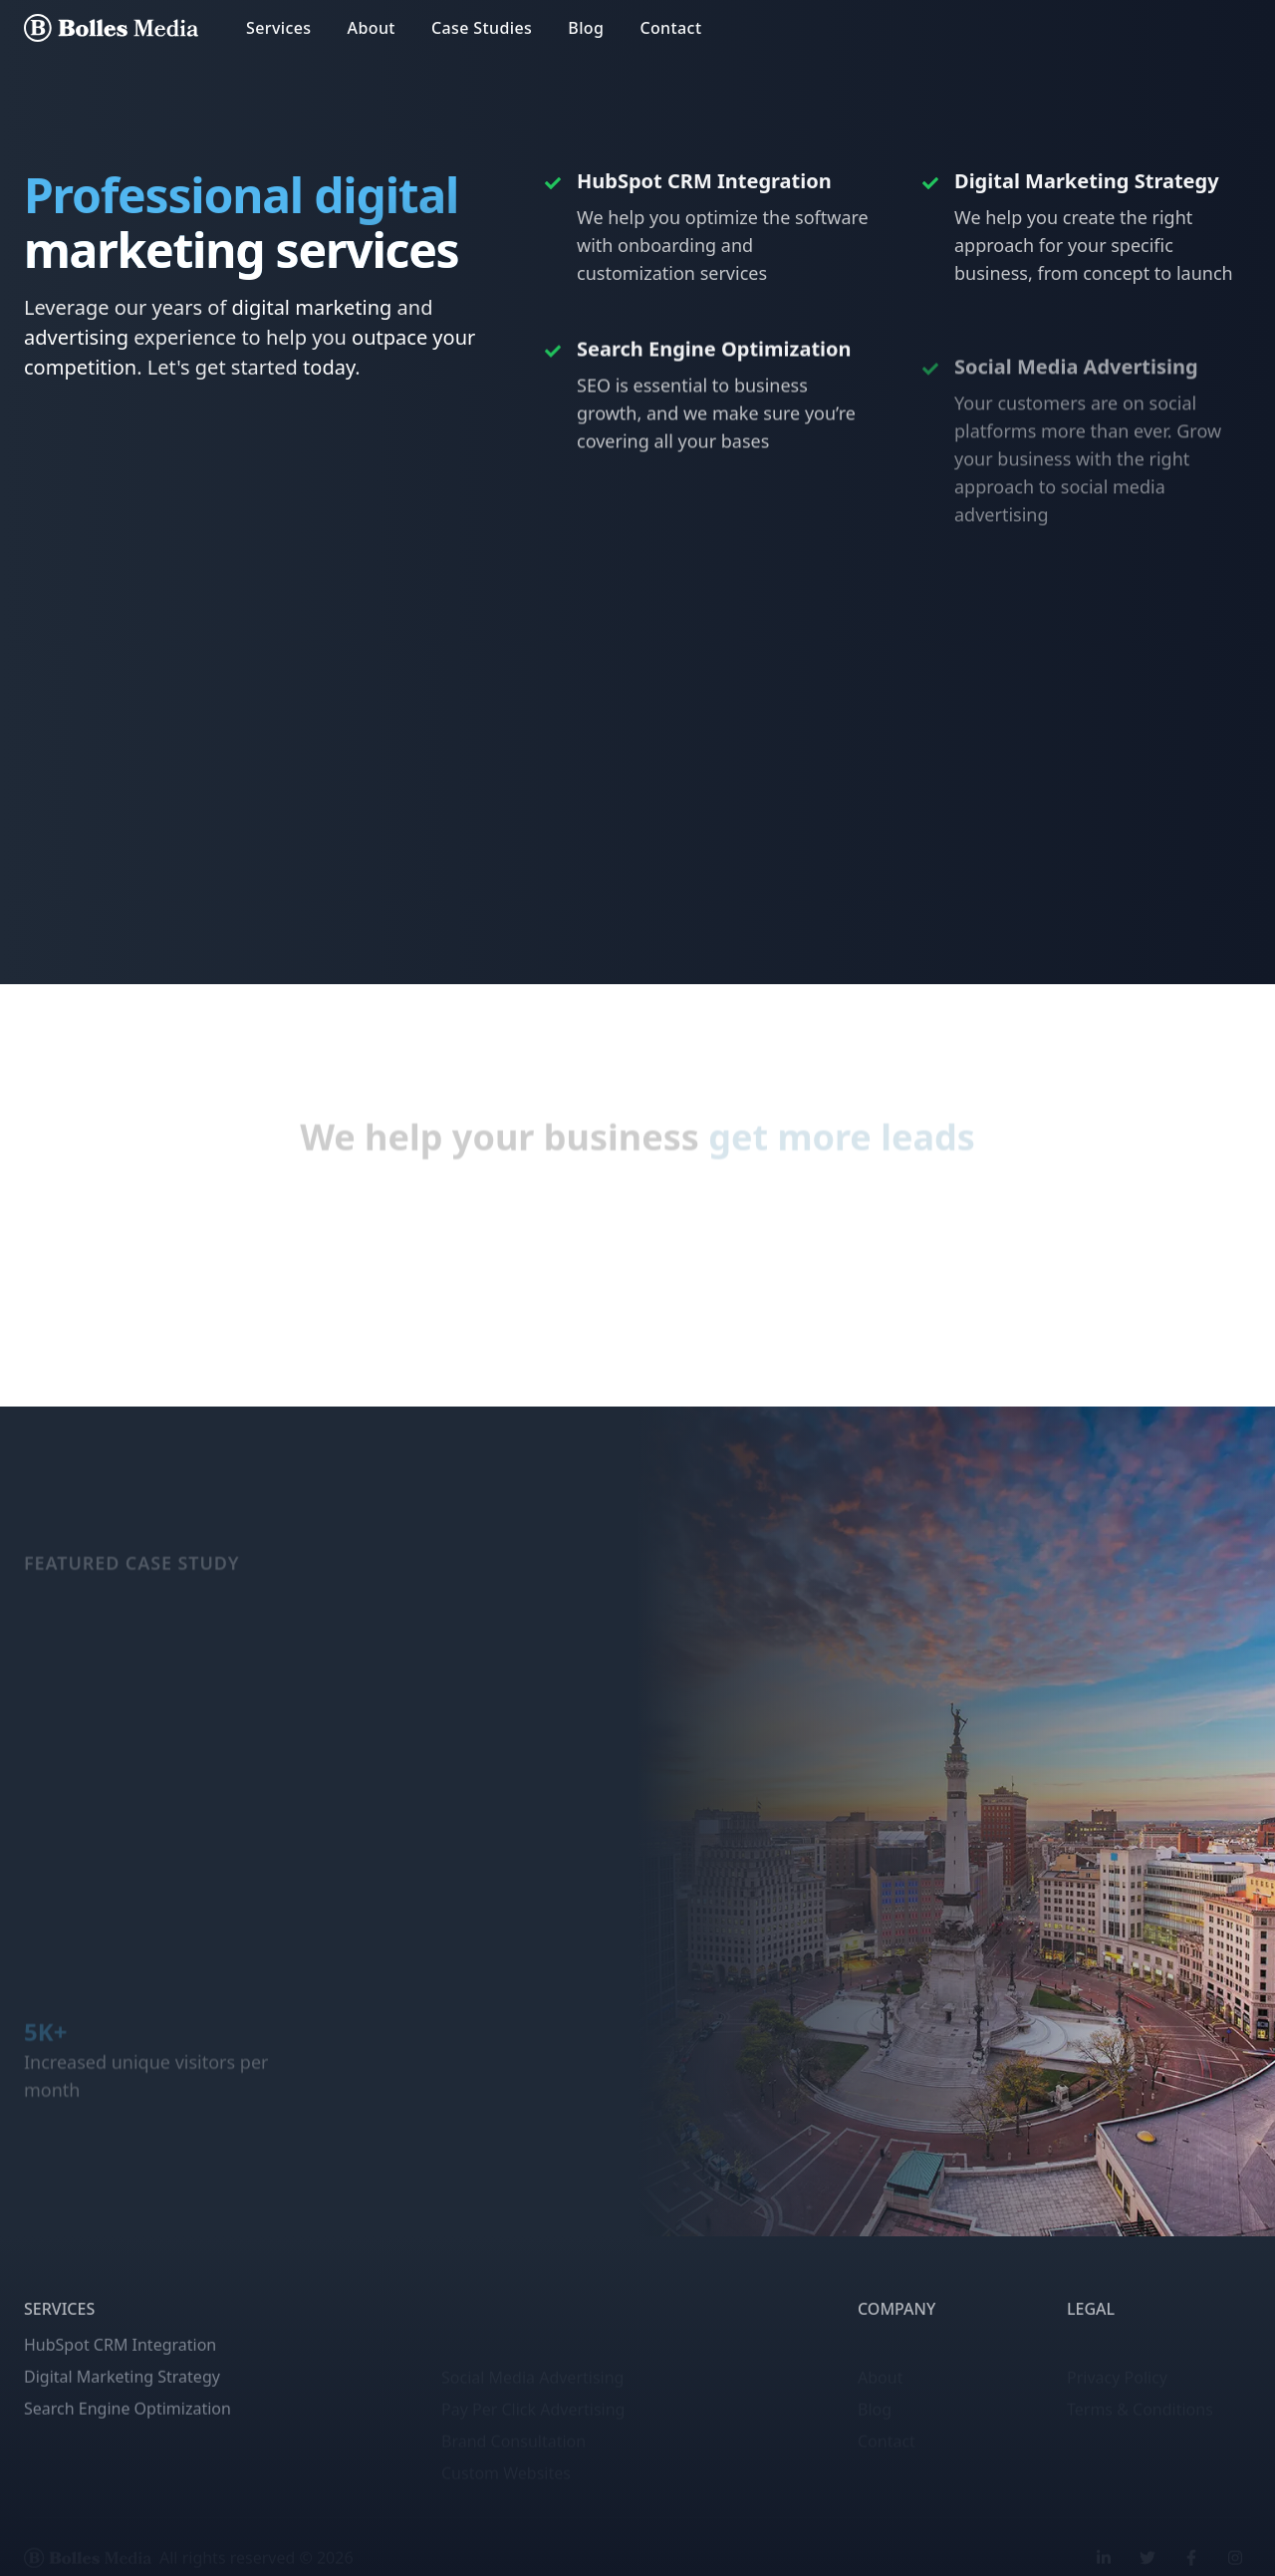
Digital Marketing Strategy (122, 2408)
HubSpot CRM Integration (120, 2376)
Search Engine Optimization (127, 2439)
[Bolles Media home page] (111, 28)
